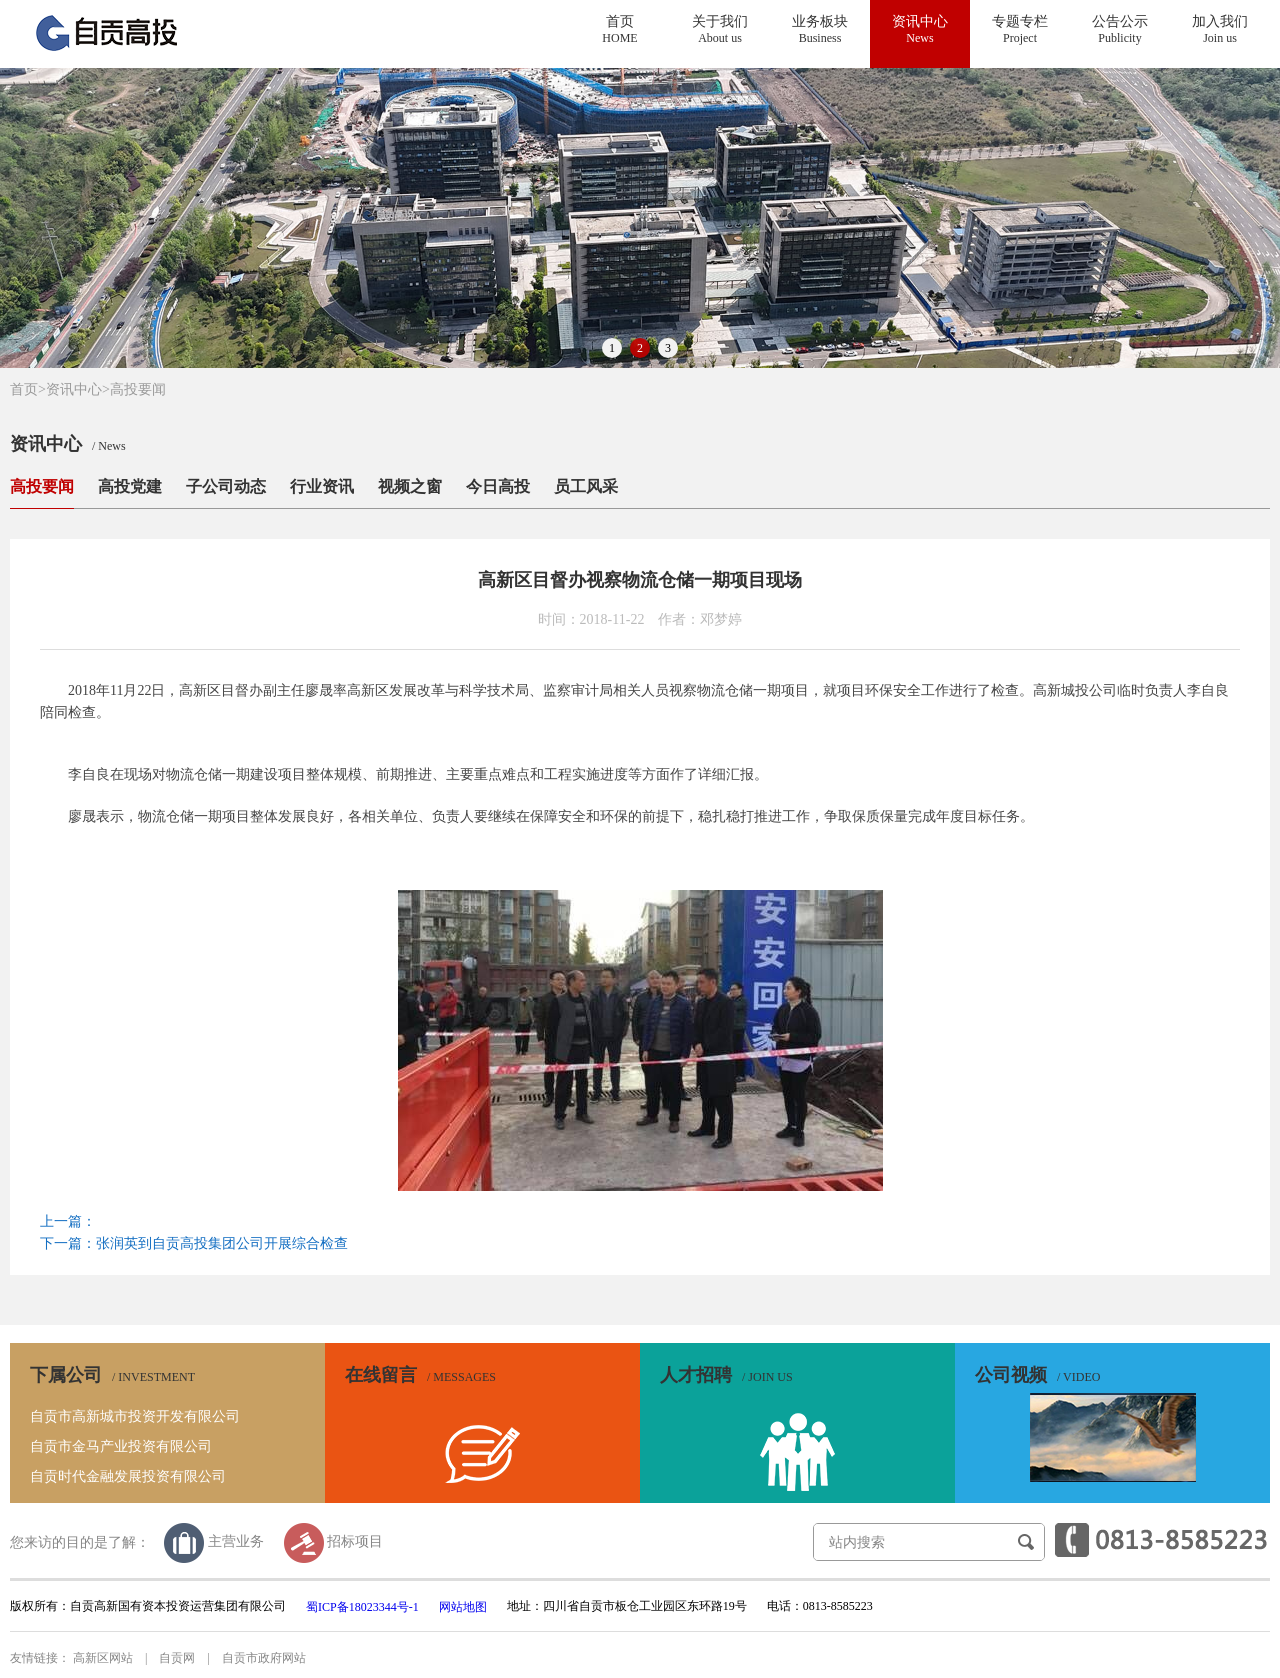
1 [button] (612, 348)
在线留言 (420, 1375)
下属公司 (112, 1375)
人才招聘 (726, 1375)
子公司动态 (226, 486)
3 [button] (668, 348)
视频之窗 (410, 486)
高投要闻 (138, 389)
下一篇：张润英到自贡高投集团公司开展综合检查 (194, 1243)
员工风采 (586, 486)
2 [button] (640, 348)
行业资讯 (322, 486)
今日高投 (498, 486)
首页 (28, 389)
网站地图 (463, 1607)
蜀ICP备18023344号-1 (362, 1607)
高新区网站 (103, 1658)
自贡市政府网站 (264, 1658)
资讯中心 (74, 389)
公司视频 (1037, 1375)
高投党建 (130, 486)
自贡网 (177, 1658)
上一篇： (68, 1221)
